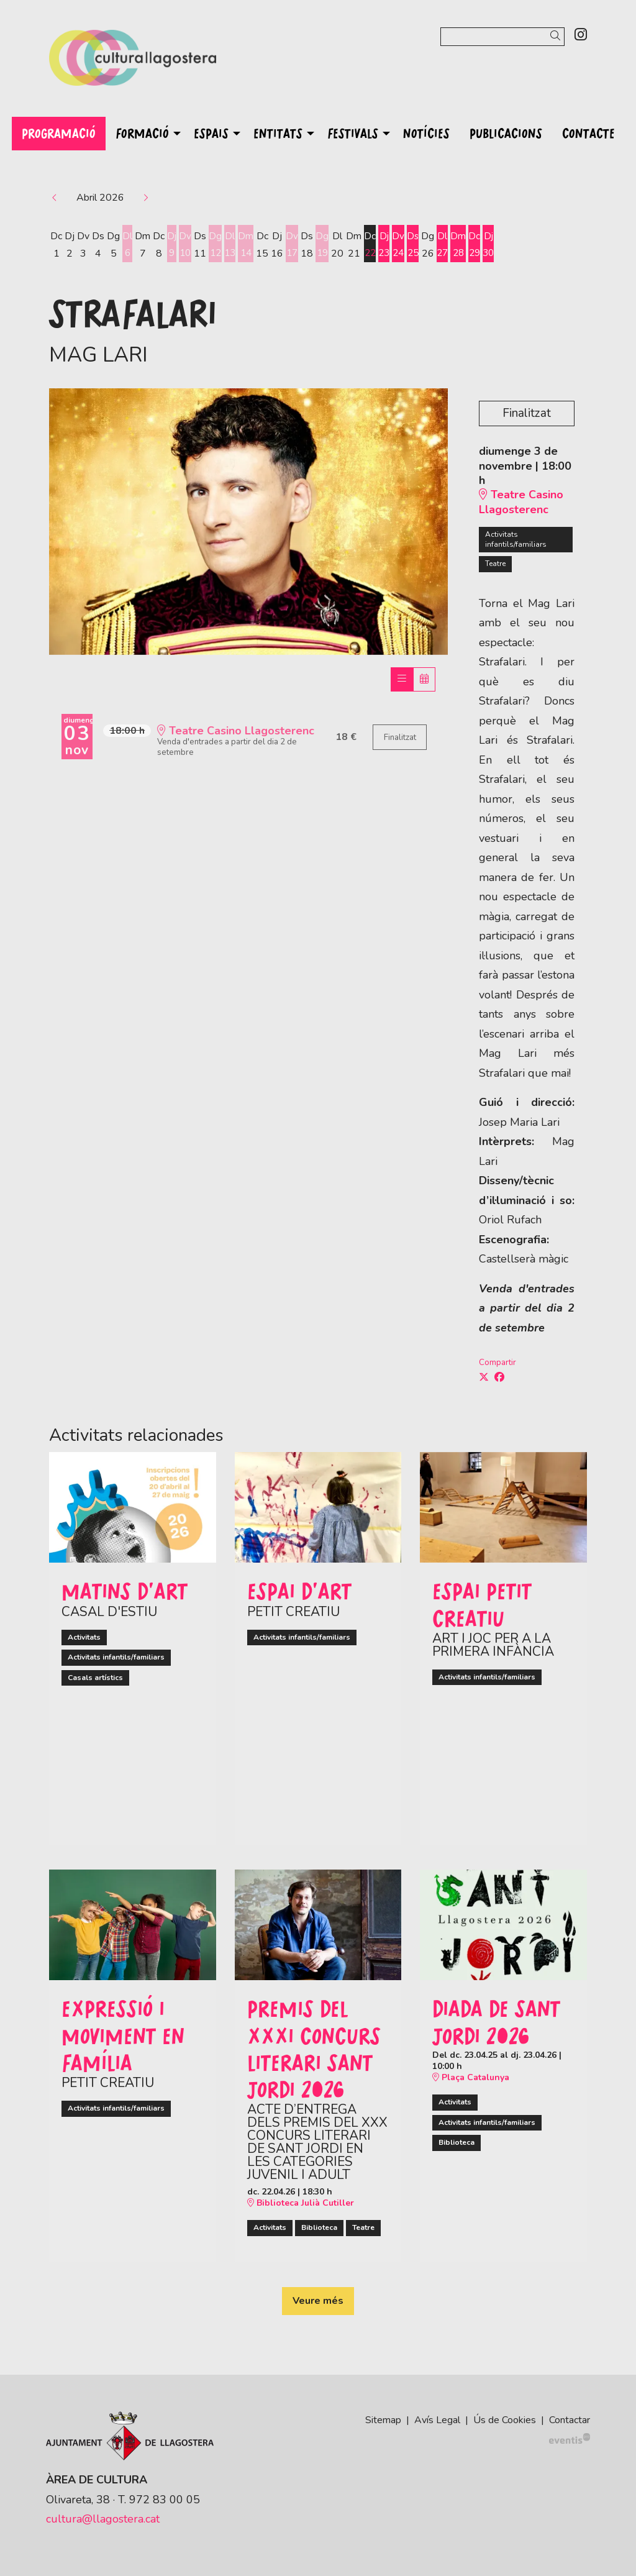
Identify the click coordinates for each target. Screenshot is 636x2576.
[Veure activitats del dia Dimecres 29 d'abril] (480, 244)
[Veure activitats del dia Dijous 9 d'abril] (172, 244)
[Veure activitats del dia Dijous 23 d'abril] (387, 244)
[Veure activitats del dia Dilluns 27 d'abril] (447, 244)
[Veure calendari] (424, 679)
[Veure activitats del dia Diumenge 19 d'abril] (323, 244)
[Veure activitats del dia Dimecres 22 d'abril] (372, 244)
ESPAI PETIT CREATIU (482, 1604)
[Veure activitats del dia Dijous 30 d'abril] (495, 244)
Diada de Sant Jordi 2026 (496, 2021)
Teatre (495, 564)
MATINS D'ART (124, 1590)
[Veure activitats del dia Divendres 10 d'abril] (185, 244)
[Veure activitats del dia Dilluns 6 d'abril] (127, 244)
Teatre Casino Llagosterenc (521, 502)
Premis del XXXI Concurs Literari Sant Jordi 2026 (314, 2048)
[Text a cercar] (502, 36)
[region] (248, 521)
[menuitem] (581, 35)
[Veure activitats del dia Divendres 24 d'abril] (402, 244)
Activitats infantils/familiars (516, 539)
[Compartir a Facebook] (499, 1377)
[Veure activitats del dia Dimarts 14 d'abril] (247, 244)
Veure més (318, 2301)
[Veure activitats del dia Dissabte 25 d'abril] (417, 244)
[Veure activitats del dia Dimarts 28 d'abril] (463, 244)
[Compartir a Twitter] (484, 1377)
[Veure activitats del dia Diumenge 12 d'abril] (215, 244)
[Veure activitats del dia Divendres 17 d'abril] (294, 244)
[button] (557, 36)
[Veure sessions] (402, 679)
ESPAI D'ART (299, 1590)
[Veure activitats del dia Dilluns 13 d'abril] (231, 244)
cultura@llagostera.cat (103, 2518)
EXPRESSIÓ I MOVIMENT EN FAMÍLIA (122, 2035)
